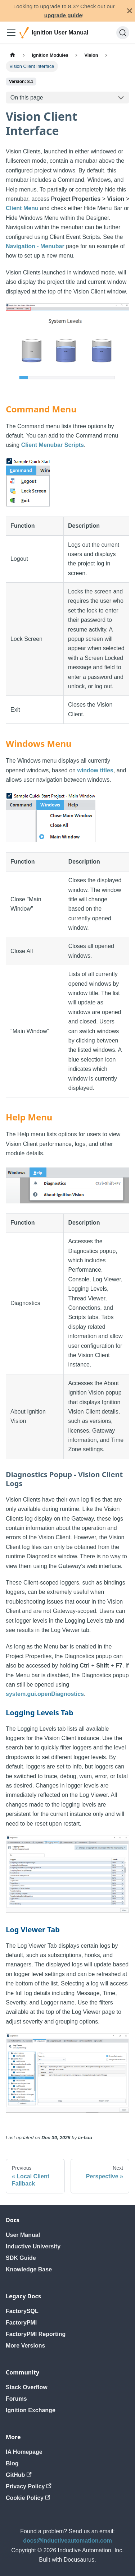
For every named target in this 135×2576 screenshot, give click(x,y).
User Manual (23, 2235)
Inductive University (33, 2246)
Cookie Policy (28, 2498)
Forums (16, 2399)
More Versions (25, 2346)
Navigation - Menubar (35, 246)
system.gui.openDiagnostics (45, 1694)
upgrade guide (63, 15)
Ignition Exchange (30, 2410)
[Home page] (12, 54)
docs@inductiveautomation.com (67, 2541)
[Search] (122, 32)
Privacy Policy (28, 2486)
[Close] (129, 11)
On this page (26, 97)
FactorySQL (22, 2311)
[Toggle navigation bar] (11, 32)
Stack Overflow (27, 2387)
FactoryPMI (21, 2323)
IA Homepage (24, 2452)
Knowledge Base (29, 2269)
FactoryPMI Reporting (36, 2334)
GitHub (19, 2475)
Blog (12, 2463)
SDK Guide (21, 2258)
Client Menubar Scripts (52, 445)
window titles (95, 770)
